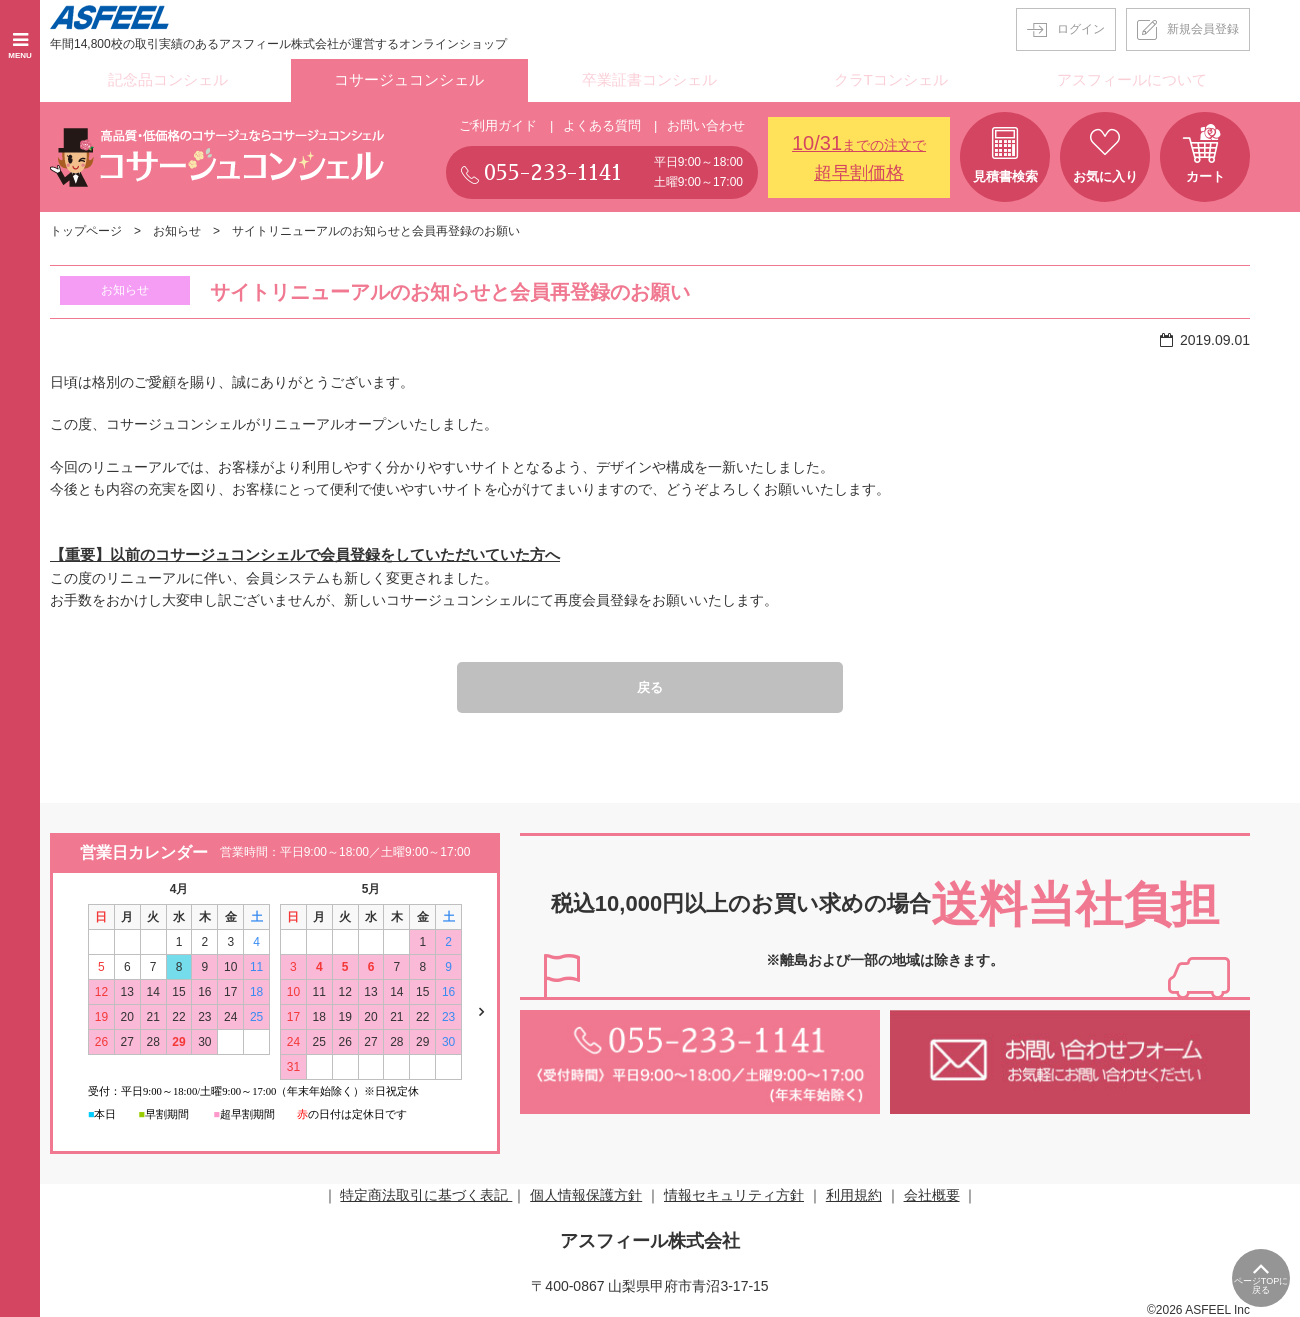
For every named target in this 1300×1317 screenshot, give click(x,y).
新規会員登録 (1203, 29)
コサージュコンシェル (409, 79)
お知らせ (177, 228)
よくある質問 (602, 121)
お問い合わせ (706, 121)
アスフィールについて (1132, 79)
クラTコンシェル (891, 79)
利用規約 (854, 1193)
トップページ (86, 228)
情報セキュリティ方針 (734, 1193)
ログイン (1081, 29)
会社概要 (932, 1193)
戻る (650, 684)
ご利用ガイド (498, 121)
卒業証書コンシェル (650, 79)
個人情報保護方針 (586, 1193)
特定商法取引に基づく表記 (426, 1193)
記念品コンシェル (168, 79)
